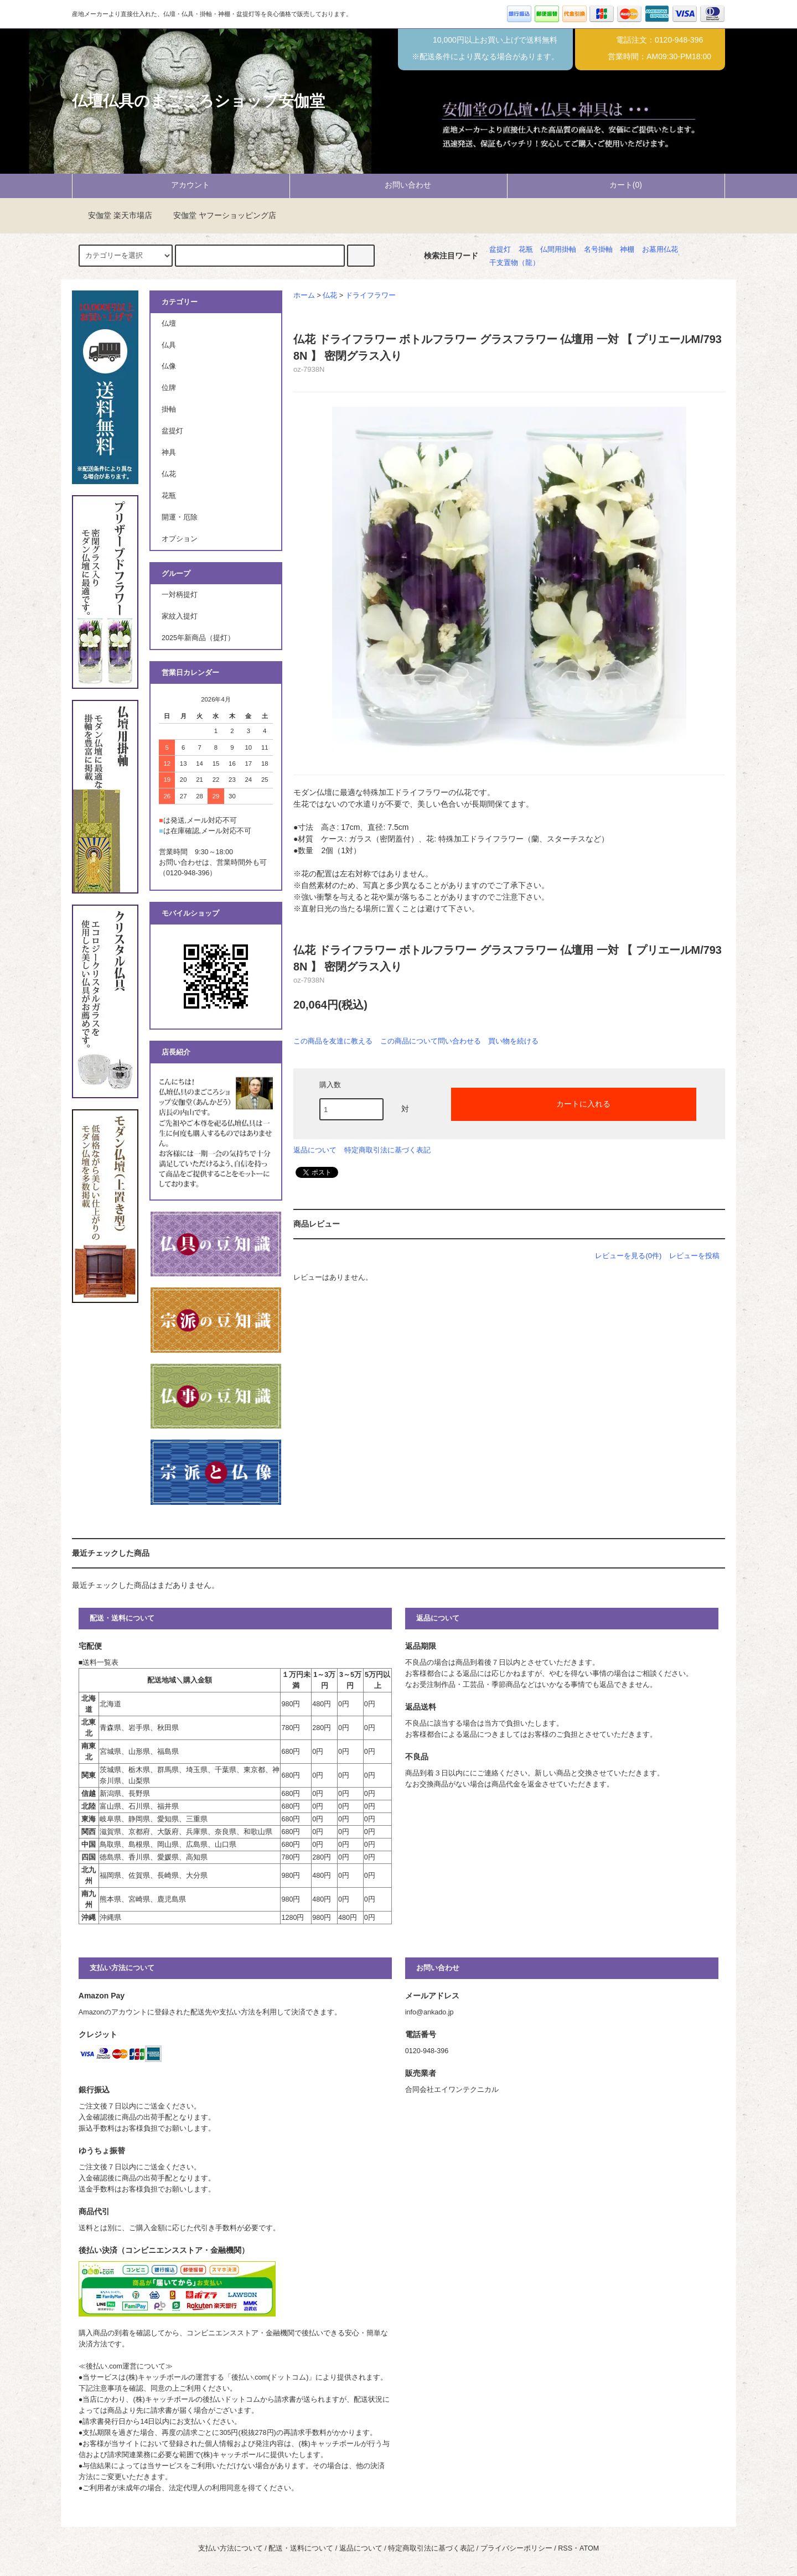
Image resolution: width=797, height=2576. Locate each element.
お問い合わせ (398, 184)
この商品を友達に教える (332, 1041)
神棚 (627, 249)
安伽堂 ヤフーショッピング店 (218, 215)
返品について (315, 1150)
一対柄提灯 (180, 595)
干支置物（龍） (514, 263)
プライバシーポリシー (516, 2548)
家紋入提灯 (180, 616)
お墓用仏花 (660, 249)
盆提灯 (500, 249)
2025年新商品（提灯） (198, 638)
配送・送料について (300, 2548)
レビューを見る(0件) (628, 1255)
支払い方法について (230, 2548)
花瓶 (526, 249)
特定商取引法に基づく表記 (387, 1150)
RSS (565, 2548)
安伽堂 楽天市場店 (113, 215)
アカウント (181, 184)
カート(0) (616, 184)
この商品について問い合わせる (430, 1041)
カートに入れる (573, 1103)
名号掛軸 (598, 249)
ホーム (304, 295)
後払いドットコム (231, 2399)
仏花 (330, 295)
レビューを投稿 (694, 1255)
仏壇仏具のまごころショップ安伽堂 (198, 101)
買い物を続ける (513, 1041)
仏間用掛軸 (558, 249)
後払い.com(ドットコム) (270, 2377)
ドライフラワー (370, 295)
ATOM (589, 2548)
